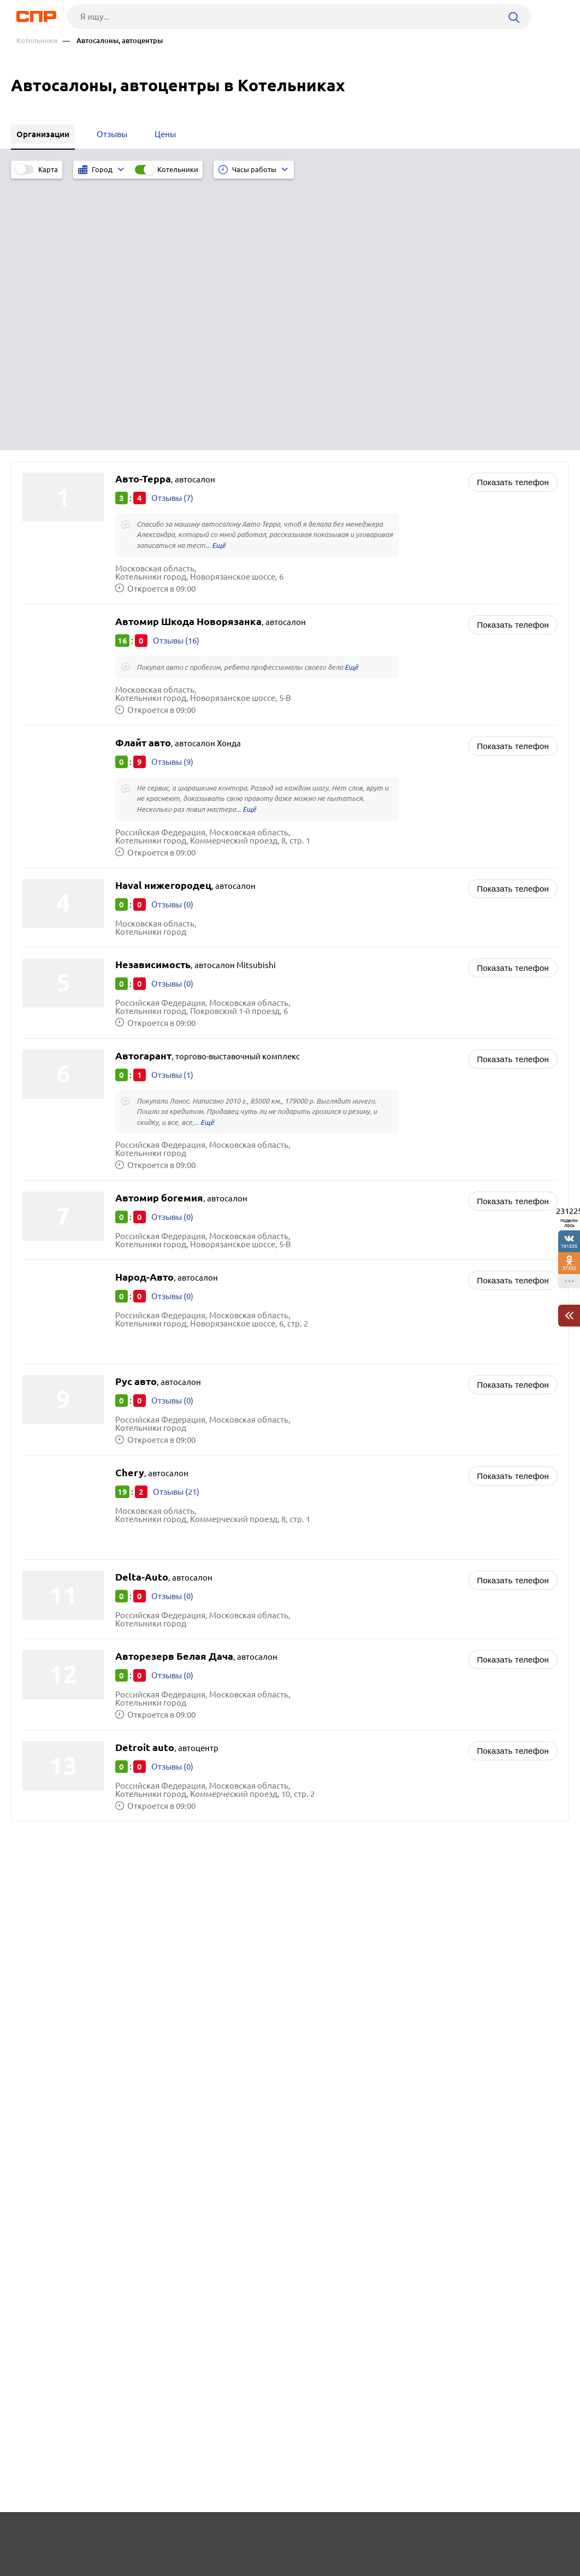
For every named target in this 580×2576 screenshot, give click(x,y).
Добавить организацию (516, 2535)
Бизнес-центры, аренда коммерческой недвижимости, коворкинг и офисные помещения (429, 1667)
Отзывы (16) (176, 368)
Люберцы (44, 1635)
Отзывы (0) (172, 633)
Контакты (260, 2535)
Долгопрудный (55, 1690)
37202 (569, 1268)
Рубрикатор (35, 2535)
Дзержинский (52, 1676)
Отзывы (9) (172, 490)
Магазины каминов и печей (357, 1698)
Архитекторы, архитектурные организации (388, 1649)
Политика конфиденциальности (161, 2567)
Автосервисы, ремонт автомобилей (373, 1635)
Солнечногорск (55, 1649)
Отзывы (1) (172, 804)
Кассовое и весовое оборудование (371, 1685)
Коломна (43, 1663)
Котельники (36, 40)
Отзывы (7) (172, 224)
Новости (103, 2535)
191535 (569, 1246)
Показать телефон (513, 209)
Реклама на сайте (180, 2535)
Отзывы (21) (176, 1222)
